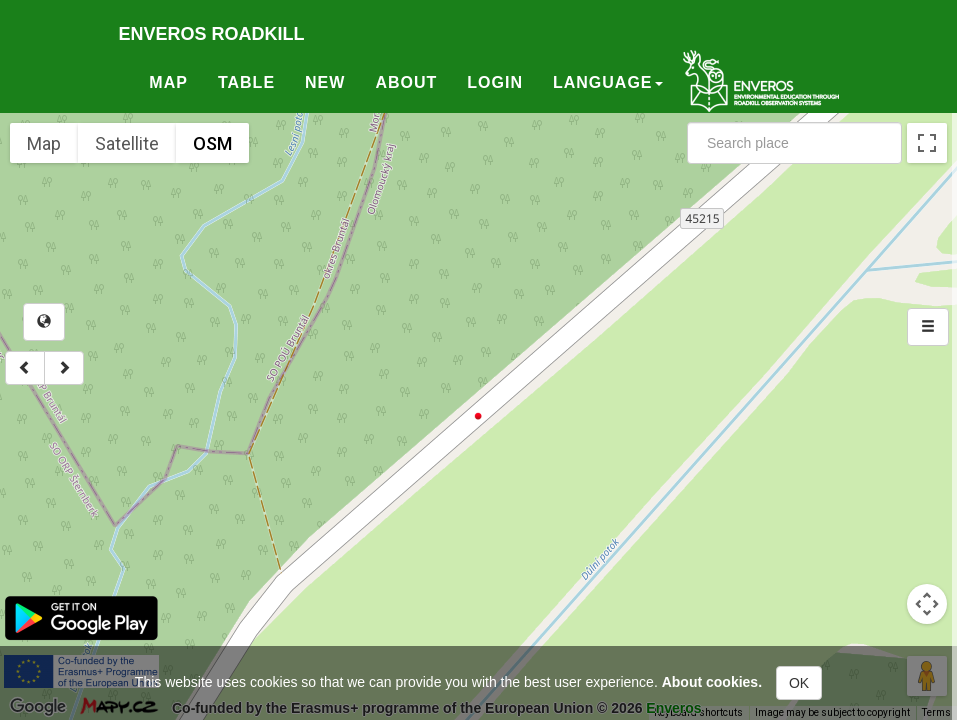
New (325, 82)
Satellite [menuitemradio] (127, 143)
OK (799, 683)
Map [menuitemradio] (44, 143)
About (406, 82)
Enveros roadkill (212, 34)
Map (168, 82)
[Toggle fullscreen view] (927, 143)
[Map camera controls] (927, 604)
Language (608, 82)
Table (246, 82)
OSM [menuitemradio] (212, 143)
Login (495, 82)
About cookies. (712, 682)
